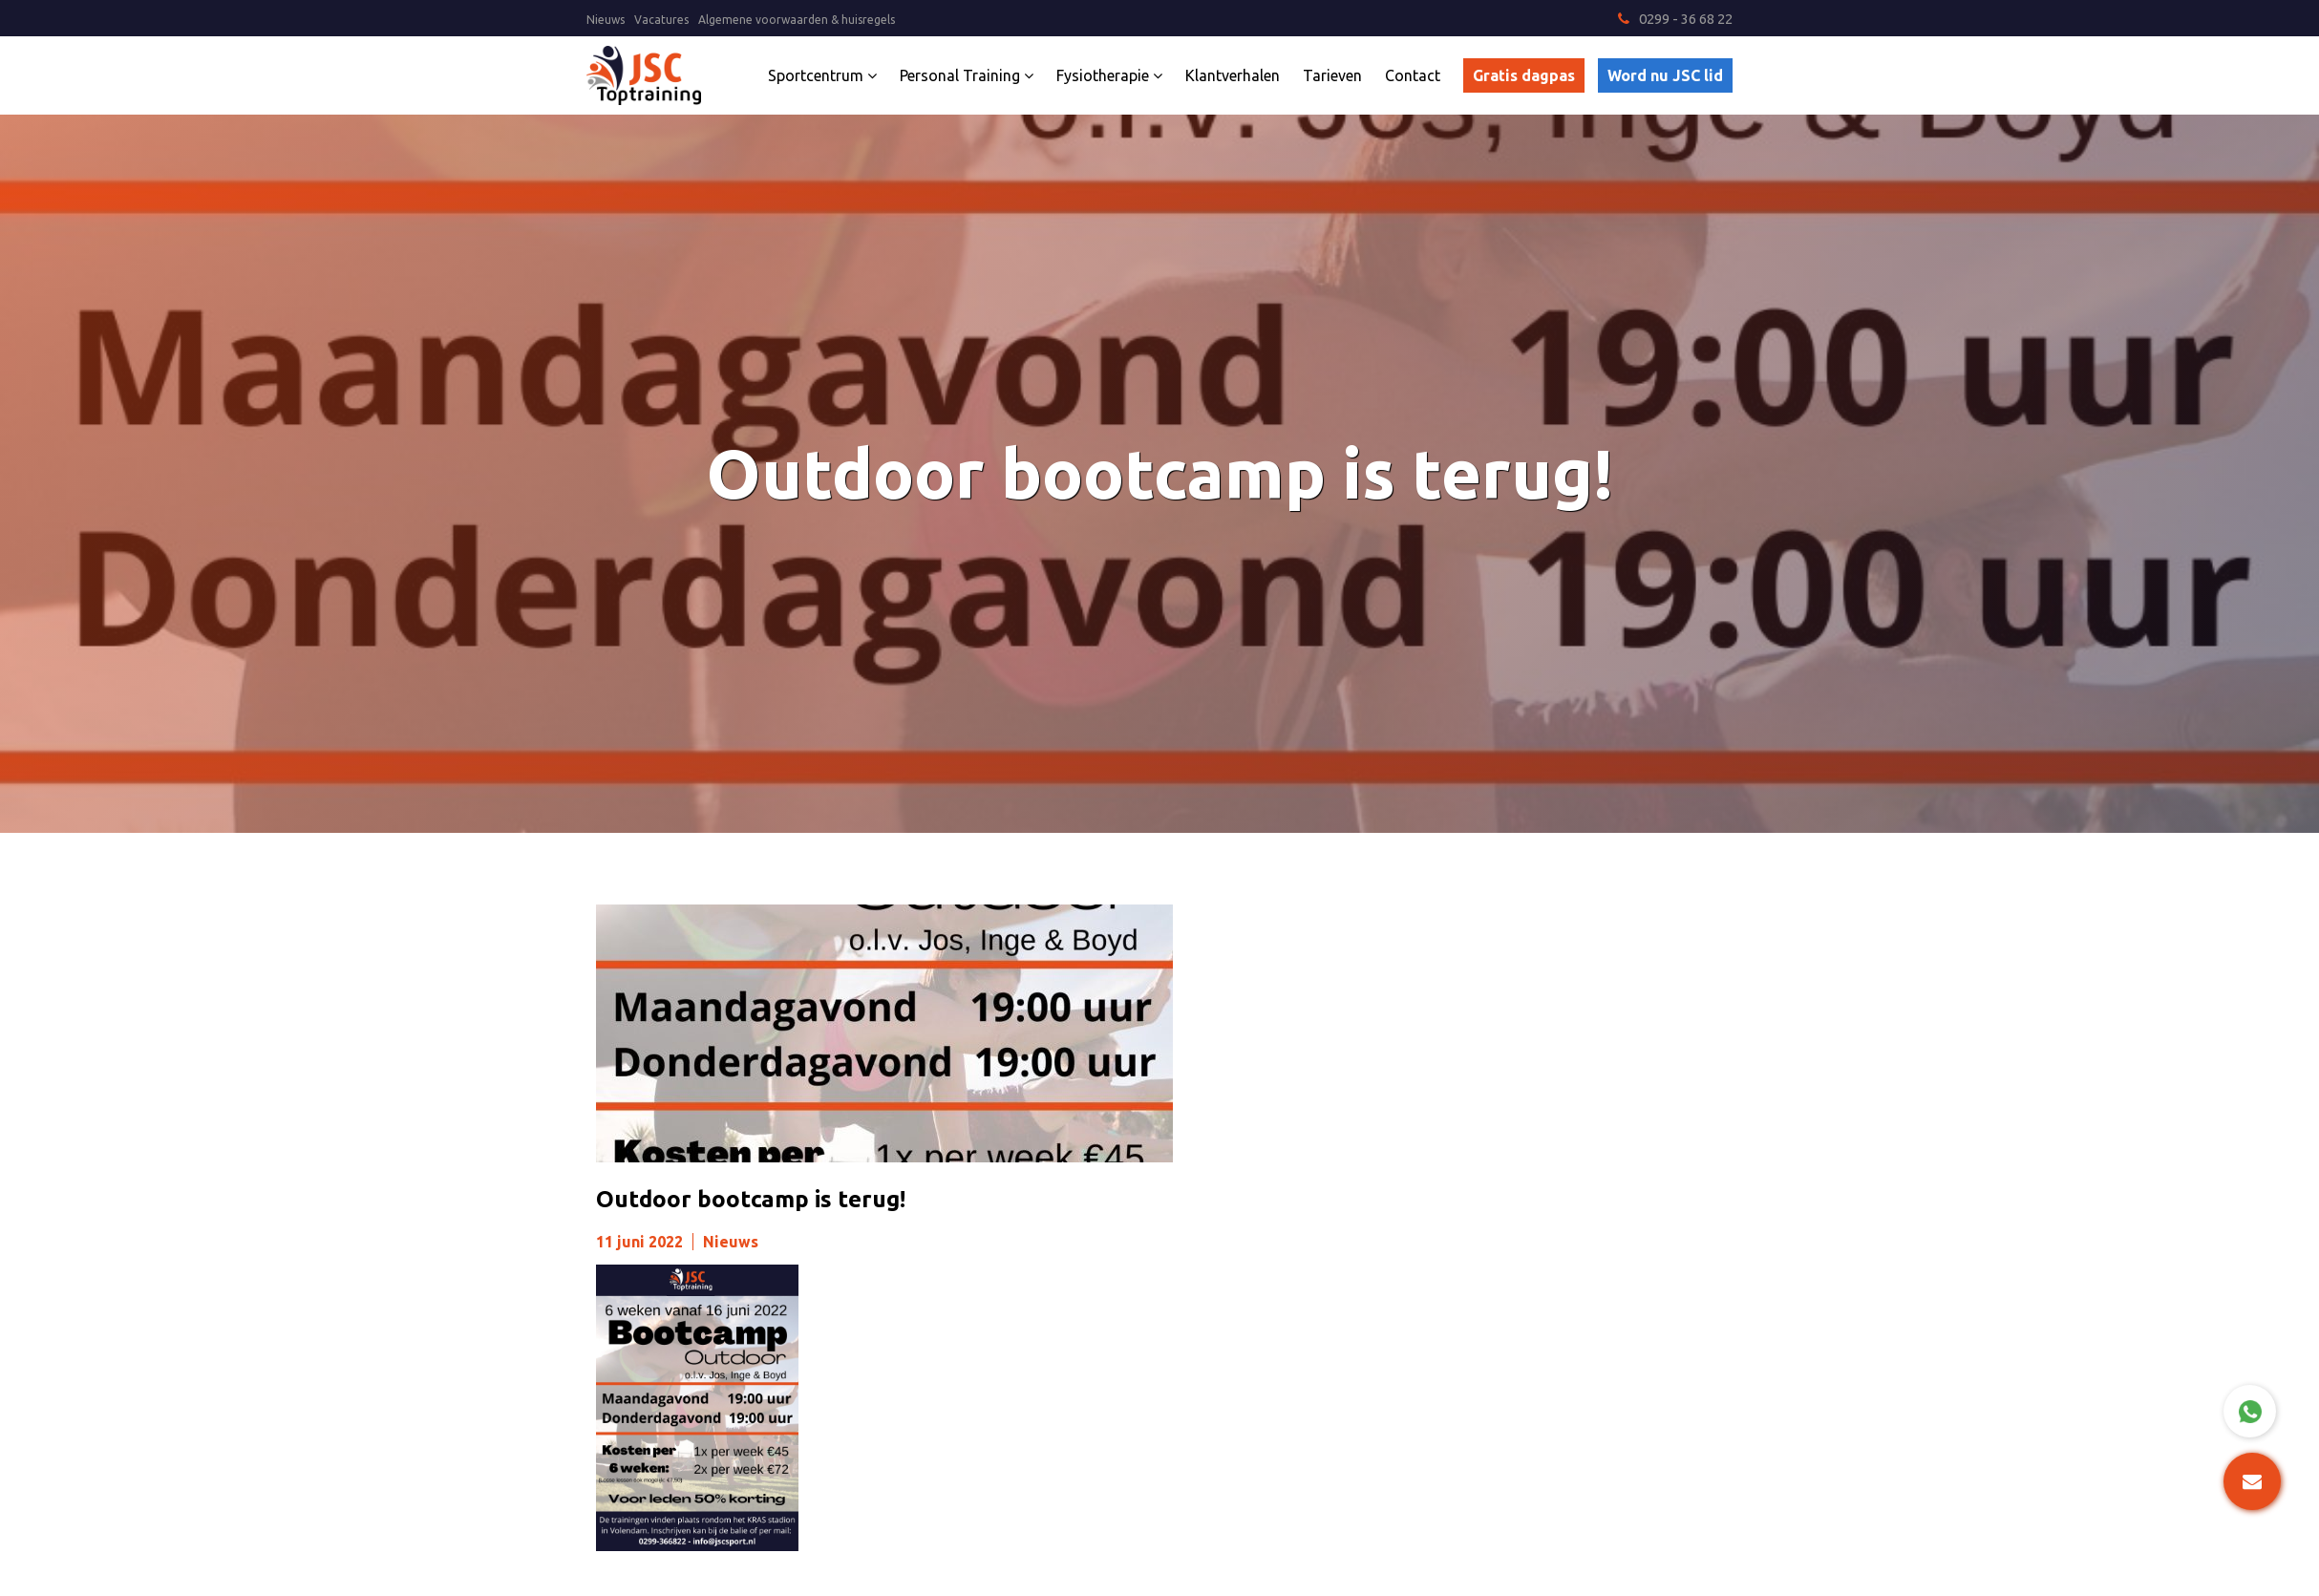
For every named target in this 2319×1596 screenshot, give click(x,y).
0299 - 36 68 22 (1675, 19)
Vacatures (661, 19)
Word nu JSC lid (1665, 75)
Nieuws (605, 19)
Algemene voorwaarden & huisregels (796, 19)
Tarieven (1332, 75)
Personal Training (966, 75)
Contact (1412, 75)
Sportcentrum (822, 75)
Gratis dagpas (1524, 75)
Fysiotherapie (1109, 75)
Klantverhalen (1232, 75)
